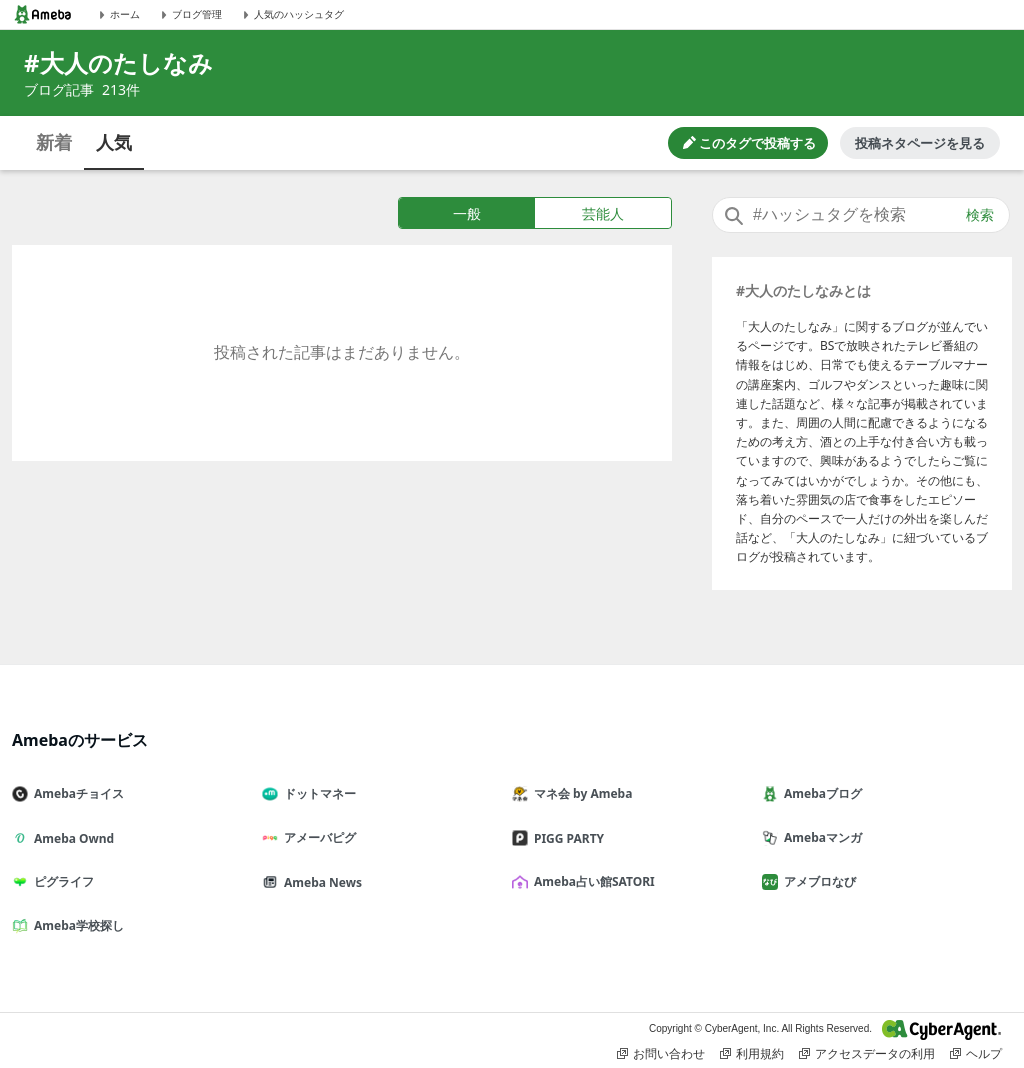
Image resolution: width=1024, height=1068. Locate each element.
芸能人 (603, 213)
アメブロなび (817, 881)
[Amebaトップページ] (43, 14)
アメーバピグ (317, 837)
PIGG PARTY (566, 838)
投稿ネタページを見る (920, 143)
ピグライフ (61, 881)
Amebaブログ (820, 793)
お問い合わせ (661, 1054)
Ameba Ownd (71, 838)
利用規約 (752, 1054)
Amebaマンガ (820, 837)
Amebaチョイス (76, 793)
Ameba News (320, 882)
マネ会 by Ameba (580, 793)
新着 (54, 142)
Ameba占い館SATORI (591, 881)
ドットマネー (317, 793)
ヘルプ (976, 1054)
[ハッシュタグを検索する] (861, 215)
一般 (467, 213)
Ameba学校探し (76, 925)
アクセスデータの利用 (867, 1054)
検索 (980, 215)
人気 (114, 142)
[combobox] (861, 215)
